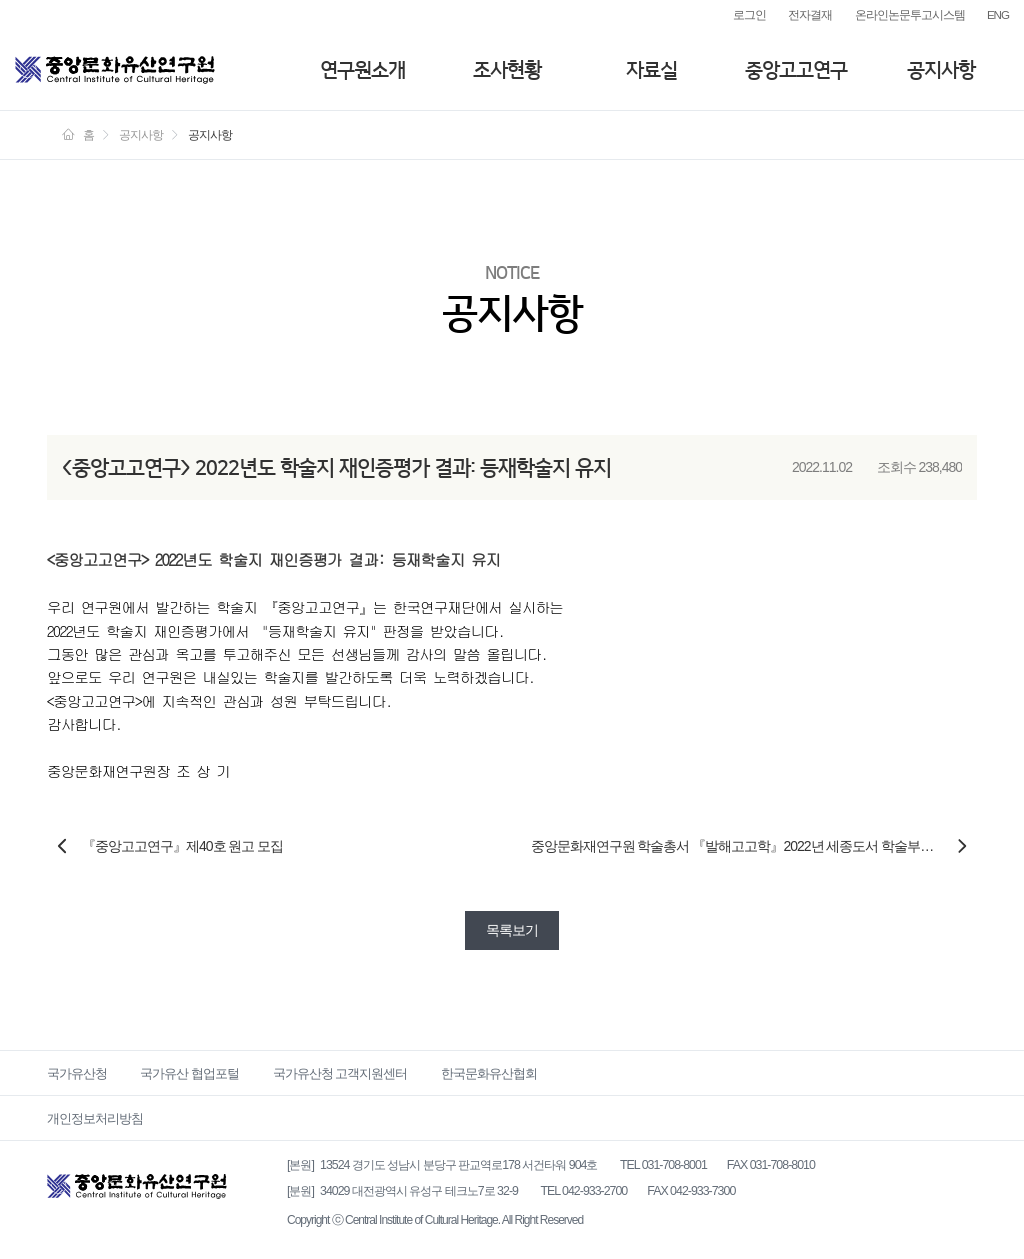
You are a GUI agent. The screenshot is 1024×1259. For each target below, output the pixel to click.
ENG (998, 14)
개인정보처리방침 (95, 1118)
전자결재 (810, 14)
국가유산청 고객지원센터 (340, 1073)
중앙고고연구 (796, 70)
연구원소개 (362, 70)
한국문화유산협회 (489, 1073)
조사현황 (507, 70)
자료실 (651, 70)
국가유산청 (77, 1073)
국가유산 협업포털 (189, 1073)
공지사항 (941, 70)
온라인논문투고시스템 (910, 14)
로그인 (749, 14)
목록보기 (512, 930)
